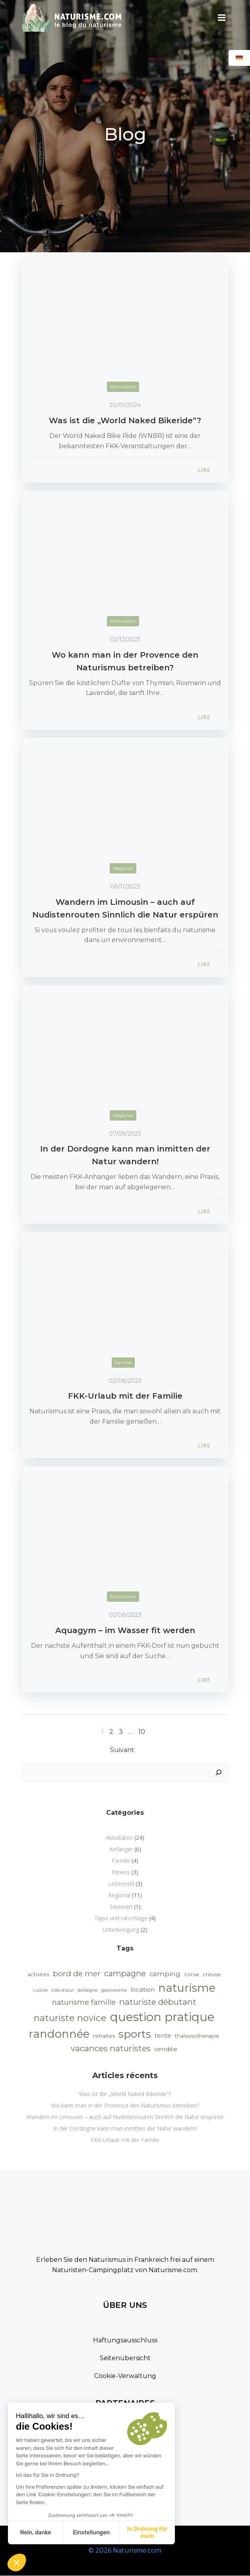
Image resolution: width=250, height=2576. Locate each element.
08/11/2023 (125, 886)
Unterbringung (121, 1929)
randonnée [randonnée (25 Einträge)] (59, 2033)
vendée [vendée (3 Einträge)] (165, 2049)
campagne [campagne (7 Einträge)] (125, 1973)
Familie (123, 1362)
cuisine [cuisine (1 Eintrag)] (40, 1990)
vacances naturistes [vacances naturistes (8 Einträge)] (111, 2048)
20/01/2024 (125, 405)
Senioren (121, 1906)
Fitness (121, 1872)
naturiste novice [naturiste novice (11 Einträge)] (70, 2017)
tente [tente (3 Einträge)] (163, 2035)
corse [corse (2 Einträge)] (191, 1974)
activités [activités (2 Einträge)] (38, 1974)
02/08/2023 (125, 1380)
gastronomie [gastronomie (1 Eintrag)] (114, 1990)
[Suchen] (218, 1772)
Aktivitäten (123, 387)
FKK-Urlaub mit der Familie (125, 2140)
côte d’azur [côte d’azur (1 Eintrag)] (62, 1990)
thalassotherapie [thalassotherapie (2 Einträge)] (197, 2036)
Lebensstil (121, 1883)
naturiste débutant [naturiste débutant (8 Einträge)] (157, 2002)
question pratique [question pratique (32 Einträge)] (162, 2017)
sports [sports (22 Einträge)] (134, 2033)
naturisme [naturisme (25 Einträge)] (186, 1987)
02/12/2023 (125, 639)
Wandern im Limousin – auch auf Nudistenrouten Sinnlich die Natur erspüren (125, 2117)
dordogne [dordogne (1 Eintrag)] (87, 1990)
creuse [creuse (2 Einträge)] (212, 1974)
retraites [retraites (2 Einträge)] (104, 2036)
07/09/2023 (125, 1133)
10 (141, 1731)
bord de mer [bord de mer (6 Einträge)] (77, 1973)
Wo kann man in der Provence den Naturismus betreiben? (125, 2105)
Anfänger (121, 1849)
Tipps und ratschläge (120, 1918)
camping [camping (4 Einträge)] (164, 1974)
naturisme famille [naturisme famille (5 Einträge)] (84, 2002)
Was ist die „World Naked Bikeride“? (125, 2094)
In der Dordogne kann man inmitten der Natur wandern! (125, 2128)
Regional (123, 868)
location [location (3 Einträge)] (142, 1989)
